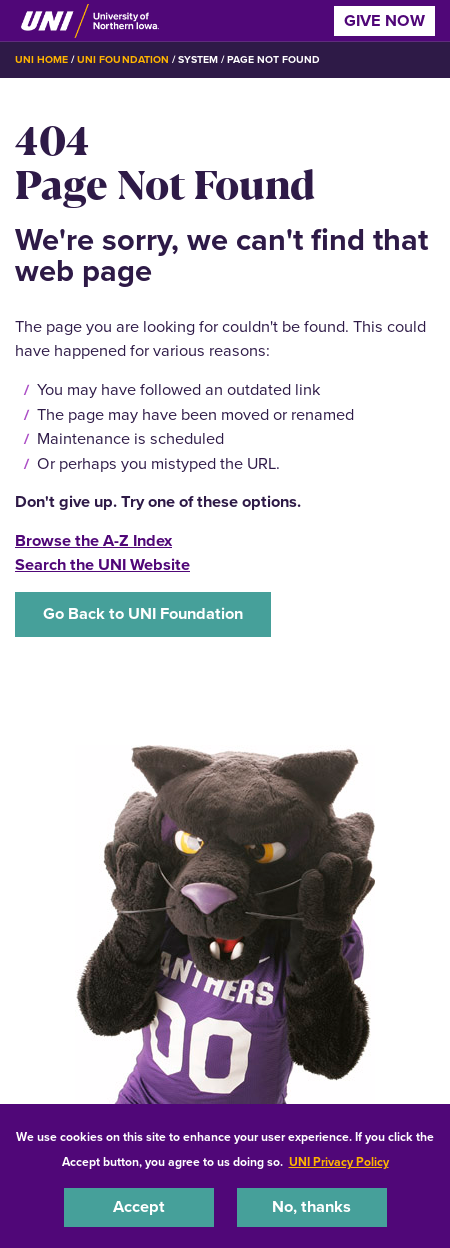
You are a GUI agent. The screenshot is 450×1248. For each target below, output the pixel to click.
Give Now (384, 20)
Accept (139, 1206)
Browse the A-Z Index (93, 540)
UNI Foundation (122, 59)
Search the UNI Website (102, 564)
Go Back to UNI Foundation (143, 613)
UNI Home (41, 59)
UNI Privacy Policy (339, 1162)
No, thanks (311, 1206)
